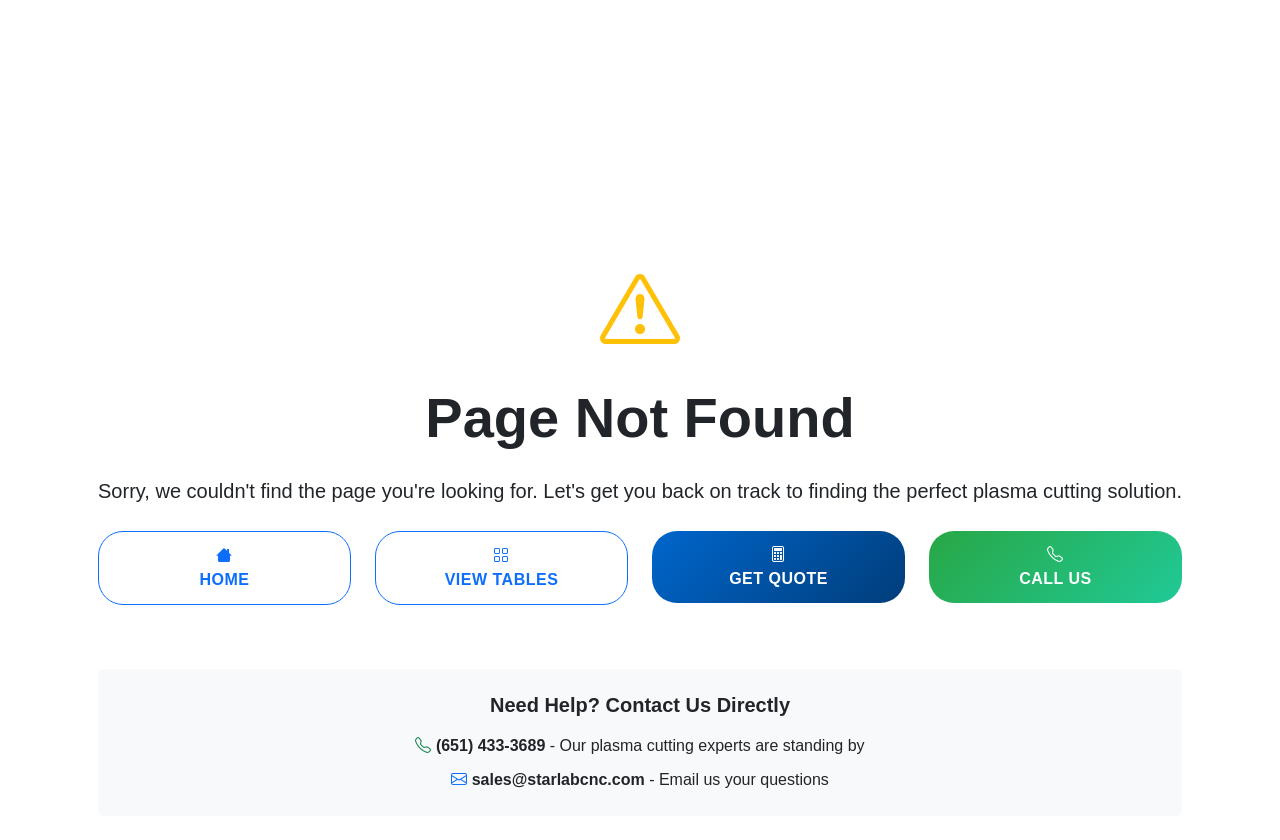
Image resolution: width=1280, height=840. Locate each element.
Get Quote (778, 566)
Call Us (1055, 566)
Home (225, 567)
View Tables (502, 567)
